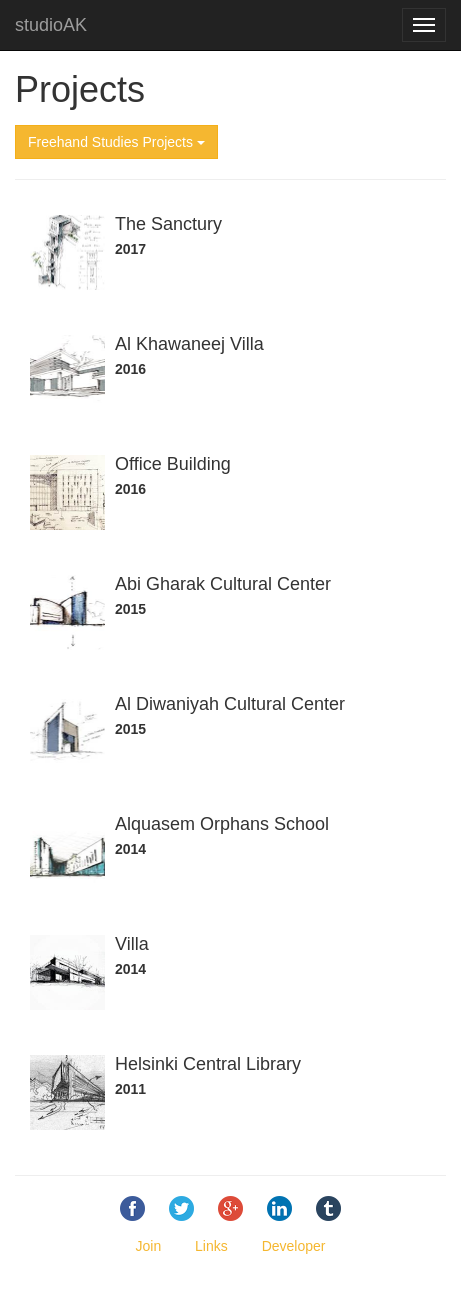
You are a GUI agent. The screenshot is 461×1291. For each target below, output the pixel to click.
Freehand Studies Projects (116, 142)
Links (211, 1246)
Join (149, 1246)
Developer (294, 1246)
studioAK (51, 25)
